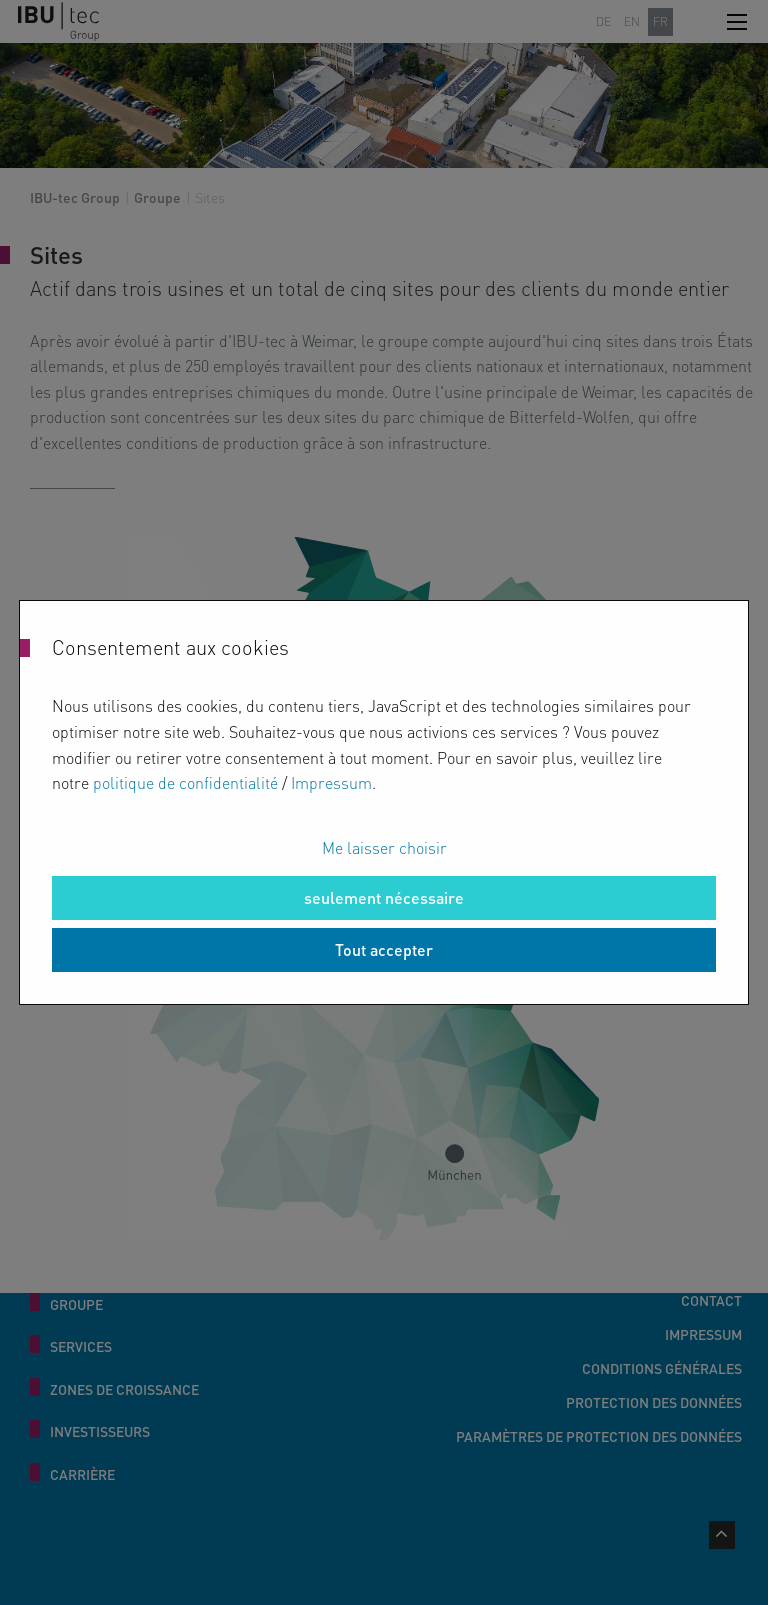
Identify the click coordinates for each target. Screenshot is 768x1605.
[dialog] (384, 802)
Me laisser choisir (384, 847)
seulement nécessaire (384, 897)
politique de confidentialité (185, 782)
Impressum (331, 782)
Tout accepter (384, 949)
